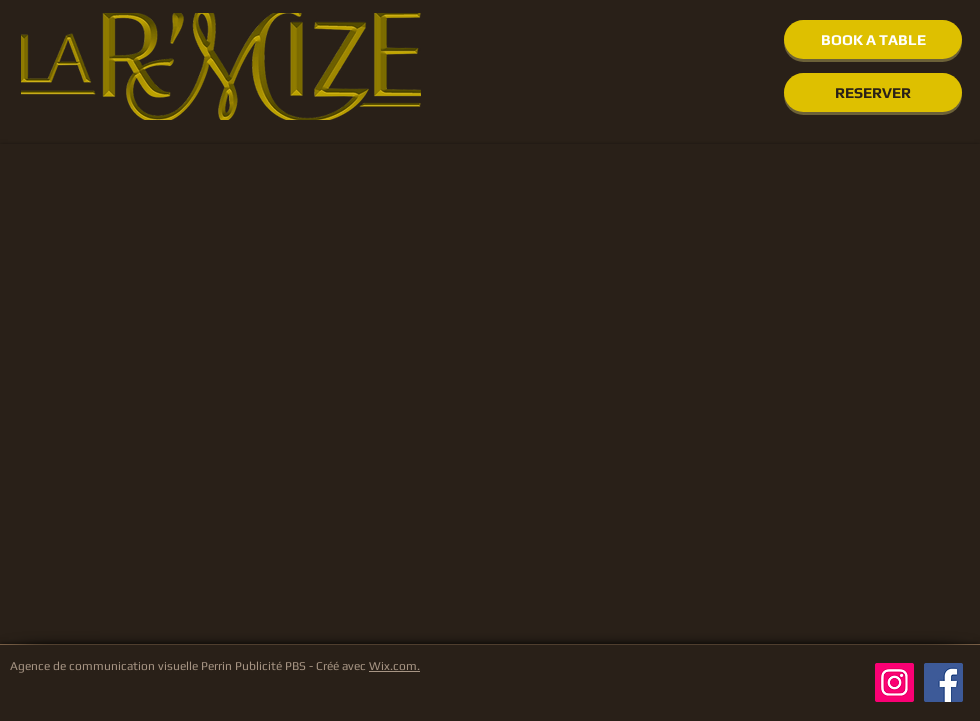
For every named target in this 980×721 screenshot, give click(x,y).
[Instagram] (894, 682)
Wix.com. (394, 666)
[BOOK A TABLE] (873, 39)
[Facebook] (943, 682)
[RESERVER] (873, 92)
